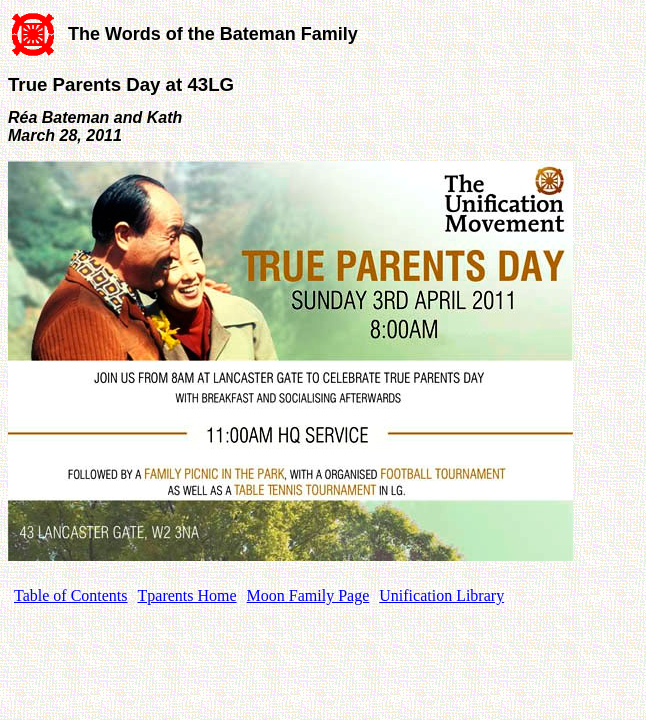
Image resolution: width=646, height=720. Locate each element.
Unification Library (441, 595)
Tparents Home (187, 595)
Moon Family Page (308, 595)
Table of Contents (71, 595)
